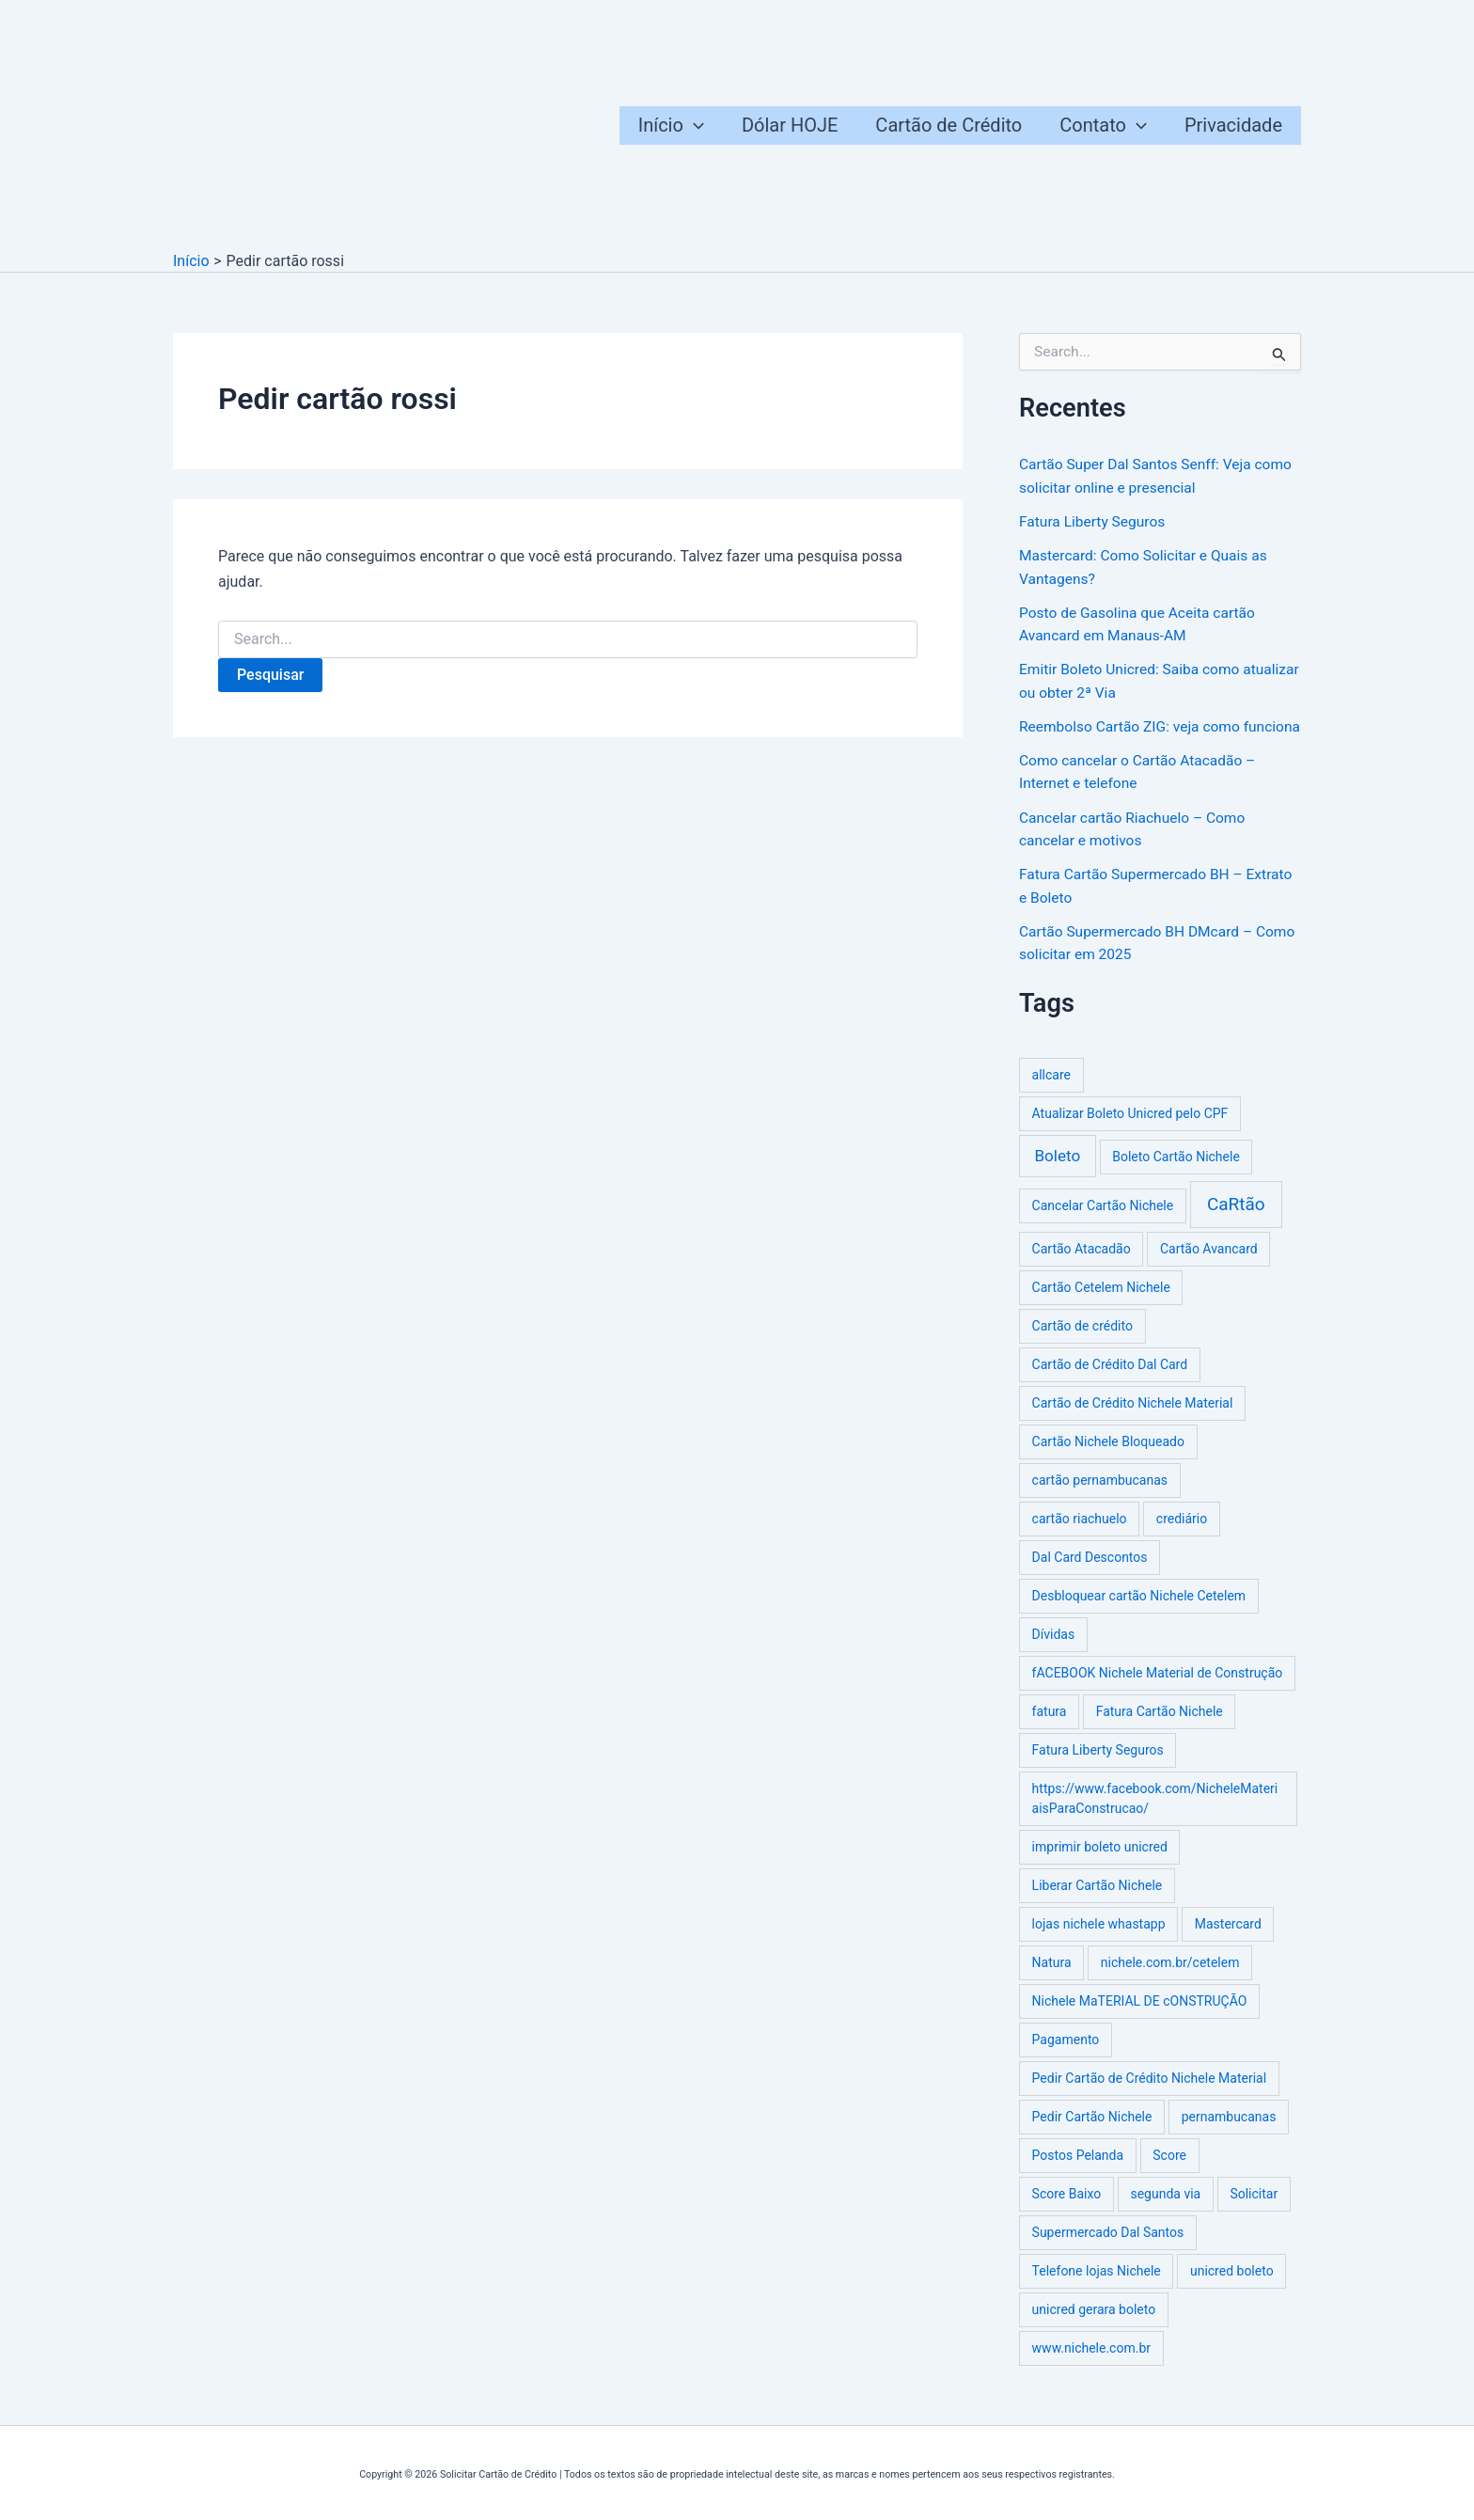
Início (671, 125)
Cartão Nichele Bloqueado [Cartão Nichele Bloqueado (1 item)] (1108, 1459)
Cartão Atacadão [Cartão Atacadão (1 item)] (1081, 1266)
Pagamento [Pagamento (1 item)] (1066, 2057)
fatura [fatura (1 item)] (1049, 1729)
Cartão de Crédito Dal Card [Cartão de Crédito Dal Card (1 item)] (1110, 1382)
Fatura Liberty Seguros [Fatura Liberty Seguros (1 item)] (1098, 1767)
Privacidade (1233, 125)
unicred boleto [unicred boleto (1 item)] (1232, 2288)
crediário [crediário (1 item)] (1181, 1536)
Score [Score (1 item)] (1169, 2173)
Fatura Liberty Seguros (1094, 520)
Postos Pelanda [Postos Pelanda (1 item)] (1078, 2173)
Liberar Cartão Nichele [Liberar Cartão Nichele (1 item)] (1097, 1903)
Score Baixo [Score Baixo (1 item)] (1067, 2211)
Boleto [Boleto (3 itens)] (1057, 1173)
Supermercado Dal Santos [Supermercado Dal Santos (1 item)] (1108, 2250)
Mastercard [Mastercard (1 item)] (1228, 1941)
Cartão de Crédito (948, 125)
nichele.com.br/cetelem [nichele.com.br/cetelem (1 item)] (1170, 1980)
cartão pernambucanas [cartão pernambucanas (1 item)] (1100, 1497)
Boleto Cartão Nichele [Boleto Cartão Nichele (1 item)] (1176, 1174)
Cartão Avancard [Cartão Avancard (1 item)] (1209, 1266)
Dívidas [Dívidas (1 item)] (1053, 1652)
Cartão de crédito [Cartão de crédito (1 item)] (1082, 1343)
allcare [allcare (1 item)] (1051, 1092)
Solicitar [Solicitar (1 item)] (1254, 2211)
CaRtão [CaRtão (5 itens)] (1236, 1222)
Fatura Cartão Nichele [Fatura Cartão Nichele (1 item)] (1159, 1729)
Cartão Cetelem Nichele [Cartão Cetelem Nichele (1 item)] (1101, 1305)
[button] (693, 125)
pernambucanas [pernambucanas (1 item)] (1229, 2134)
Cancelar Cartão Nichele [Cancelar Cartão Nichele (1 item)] (1103, 1223)
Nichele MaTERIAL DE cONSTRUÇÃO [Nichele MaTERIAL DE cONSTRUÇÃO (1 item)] (1139, 2018)
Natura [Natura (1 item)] (1052, 1980)
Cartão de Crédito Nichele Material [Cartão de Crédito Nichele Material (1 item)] (1132, 1420)
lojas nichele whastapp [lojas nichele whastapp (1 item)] (1099, 1941)
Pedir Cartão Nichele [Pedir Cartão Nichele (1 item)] (1092, 2134)
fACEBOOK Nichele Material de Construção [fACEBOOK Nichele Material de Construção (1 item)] (1157, 1690)
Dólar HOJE (790, 125)
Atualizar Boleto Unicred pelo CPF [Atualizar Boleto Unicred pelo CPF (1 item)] (1130, 1131)
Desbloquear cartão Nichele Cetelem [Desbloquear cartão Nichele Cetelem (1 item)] (1139, 1613)
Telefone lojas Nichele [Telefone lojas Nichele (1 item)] (1096, 2288)
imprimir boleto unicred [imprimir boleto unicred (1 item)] (1100, 1864)
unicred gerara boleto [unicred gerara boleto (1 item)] (1094, 2327)
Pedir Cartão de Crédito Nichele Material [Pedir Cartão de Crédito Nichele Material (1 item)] (1149, 2095)
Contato (1103, 125)
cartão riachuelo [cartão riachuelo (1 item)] (1079, 1536)
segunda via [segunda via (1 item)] (1165, 2211)
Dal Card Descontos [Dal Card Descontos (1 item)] (1090, 1575)
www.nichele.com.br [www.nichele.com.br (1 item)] (1091, 2365)
